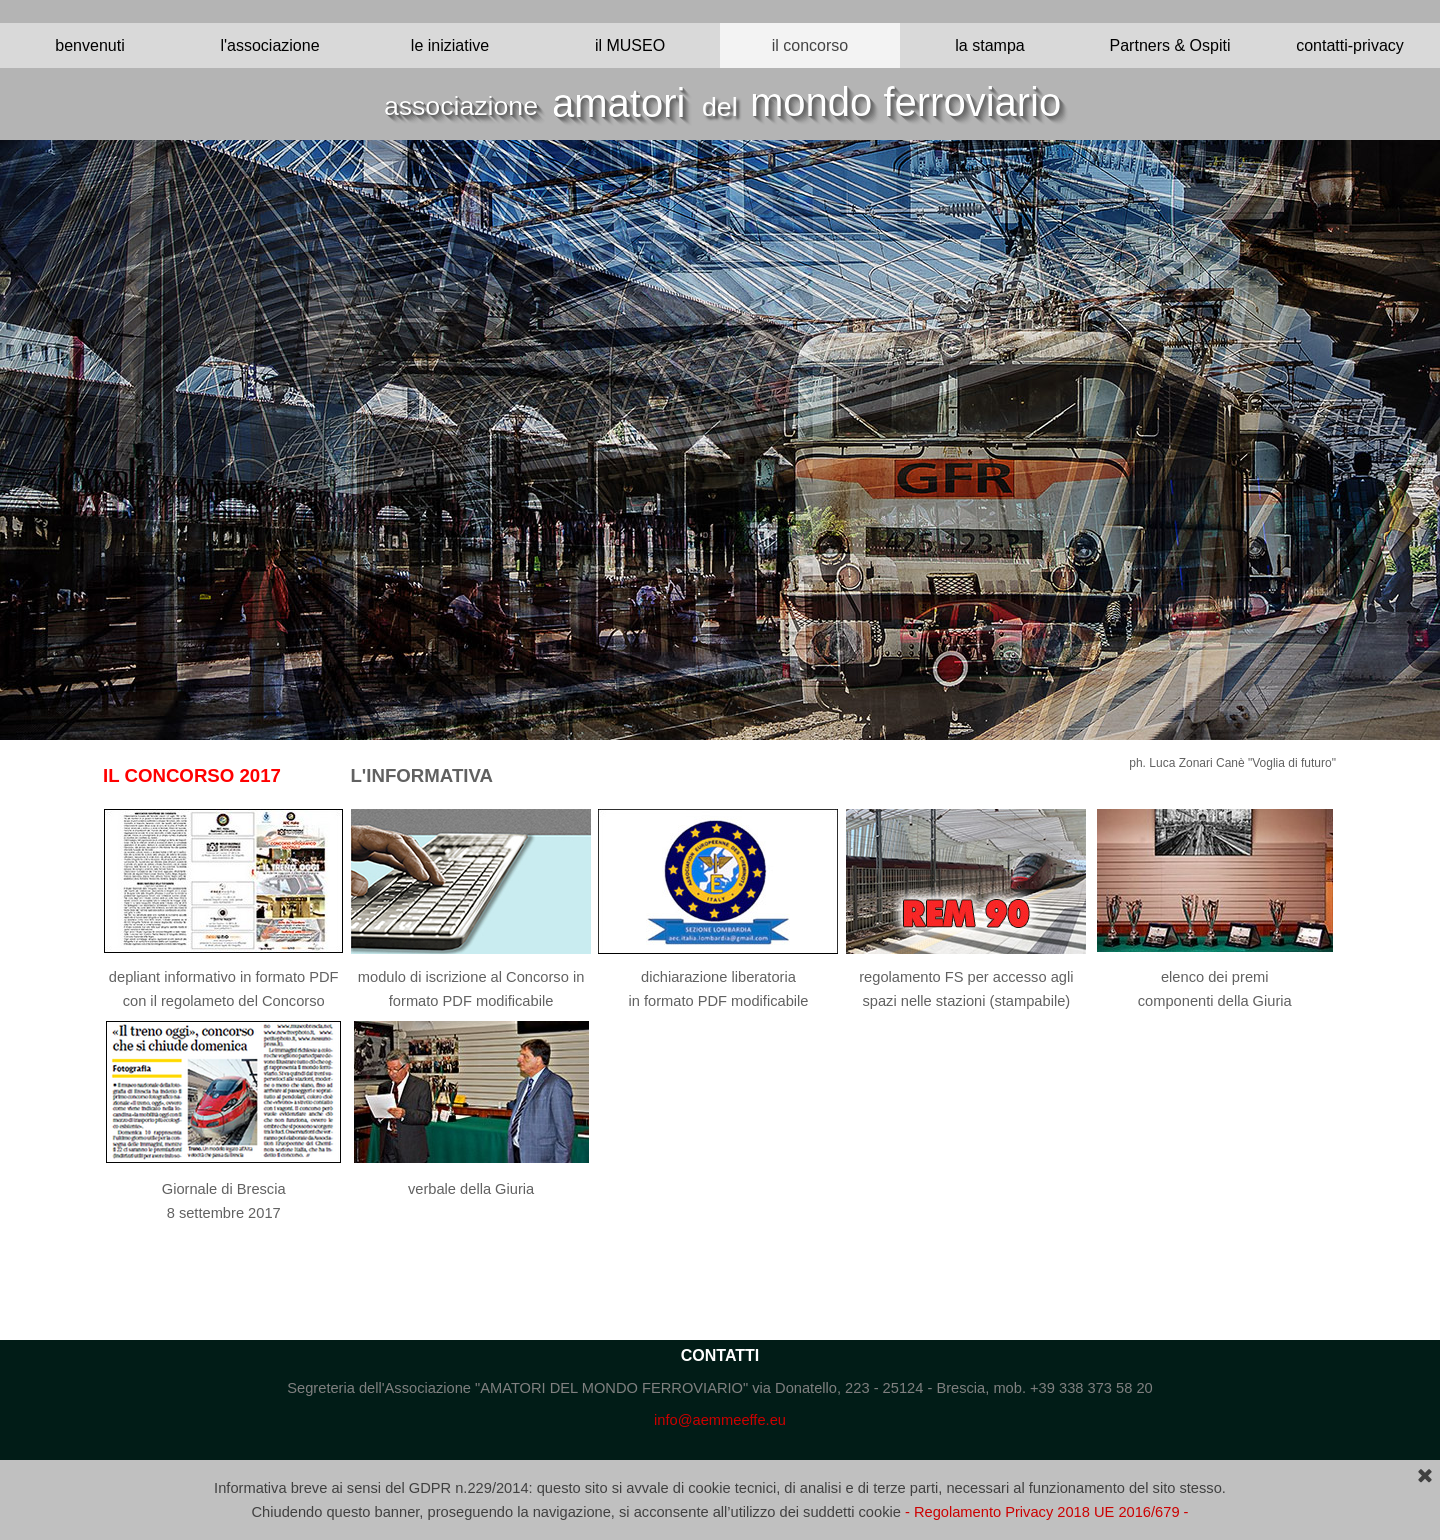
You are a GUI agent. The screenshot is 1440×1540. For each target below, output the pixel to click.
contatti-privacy (1350, 45)
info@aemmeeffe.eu (720, 1420)
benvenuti (89, 45)
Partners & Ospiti (1170, 45)
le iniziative (450, 45)
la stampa (989, 45)
